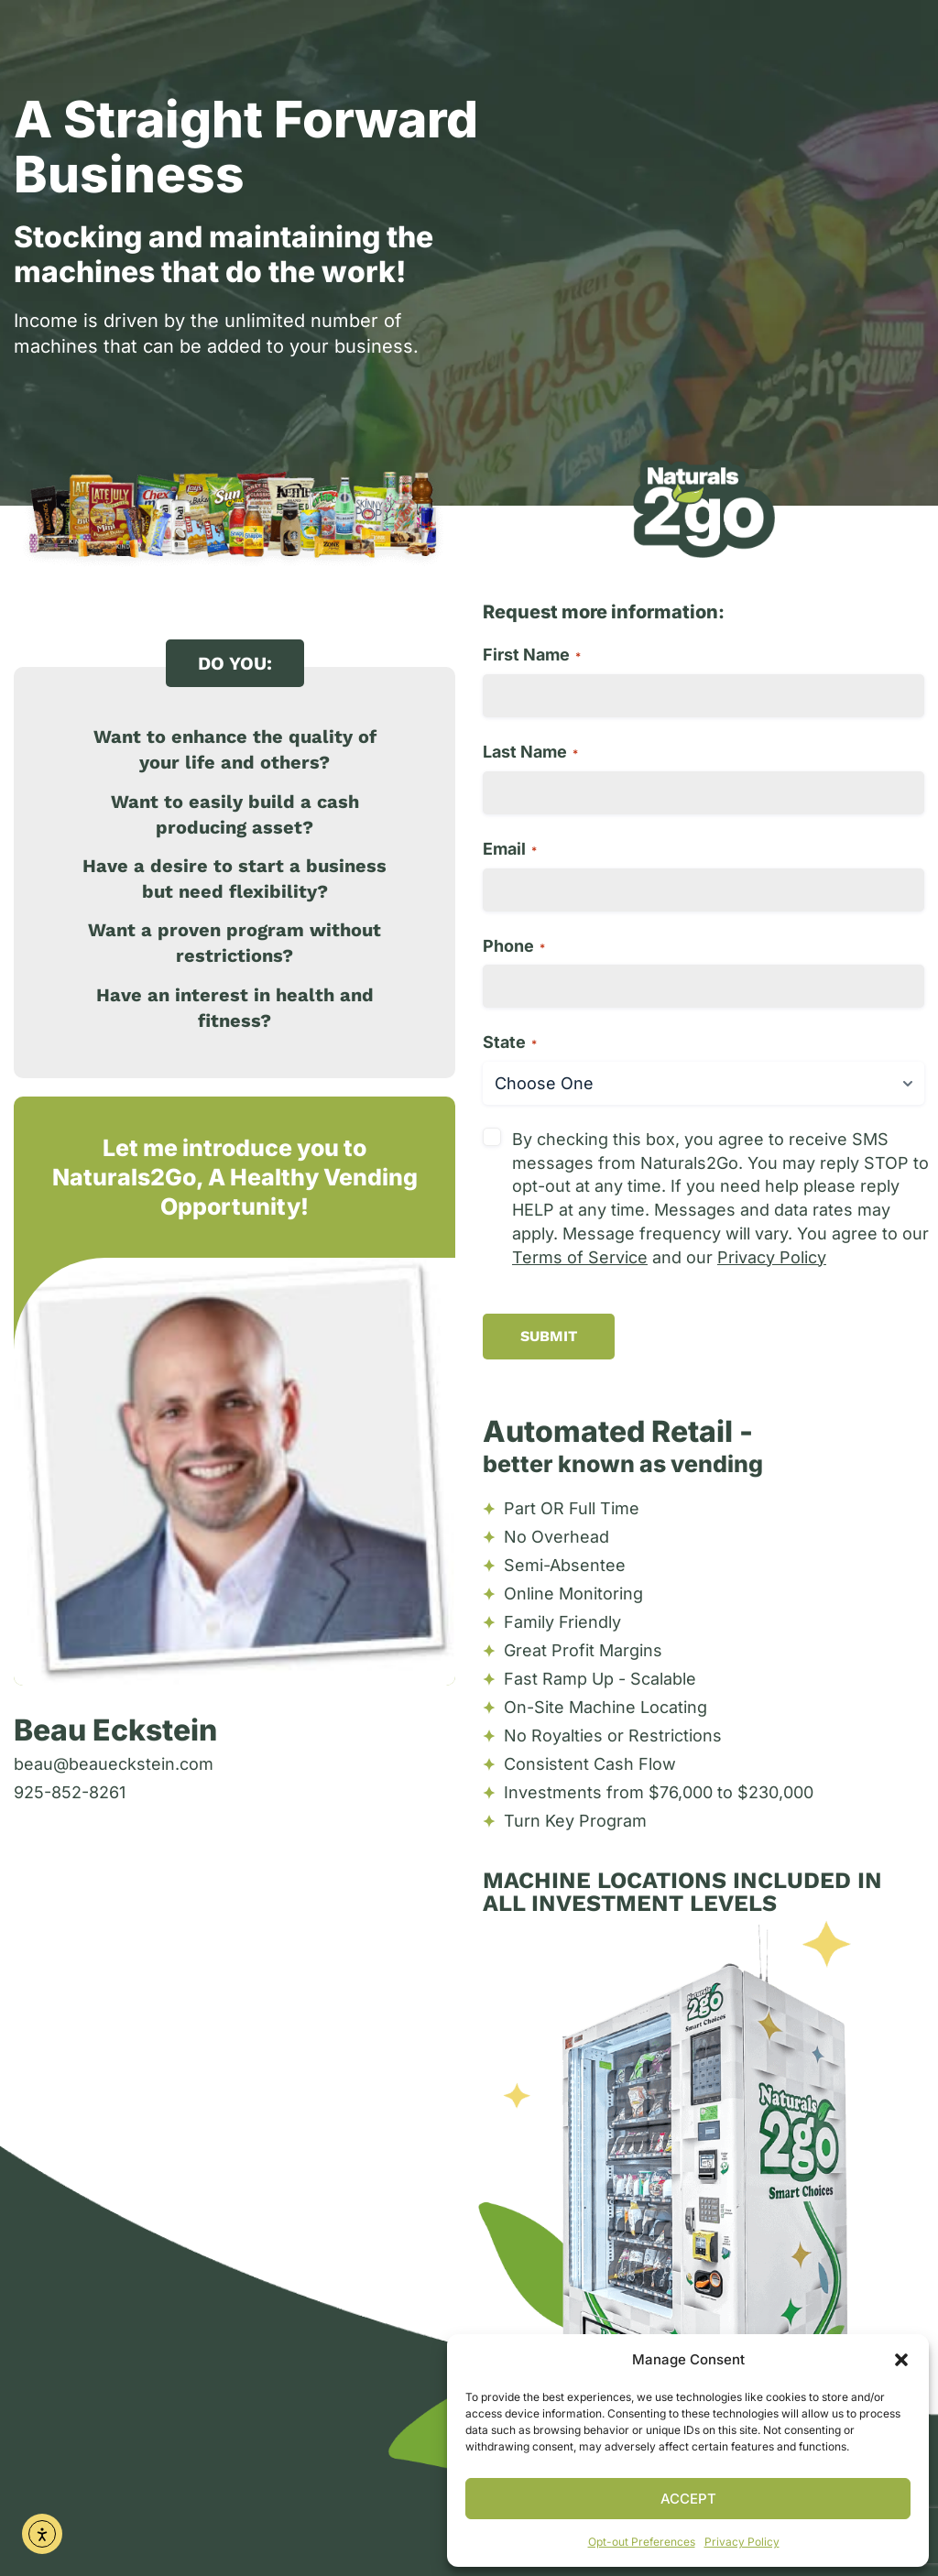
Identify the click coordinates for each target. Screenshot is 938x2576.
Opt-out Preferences (641, 2542)
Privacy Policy (742, 2542)
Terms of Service (580, 1257)
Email (510, 848)
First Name (532, 654)
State (510, 1042)
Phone (514, 945)
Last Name (530, 751)
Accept (688, 2498)
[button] (901, 2360)
